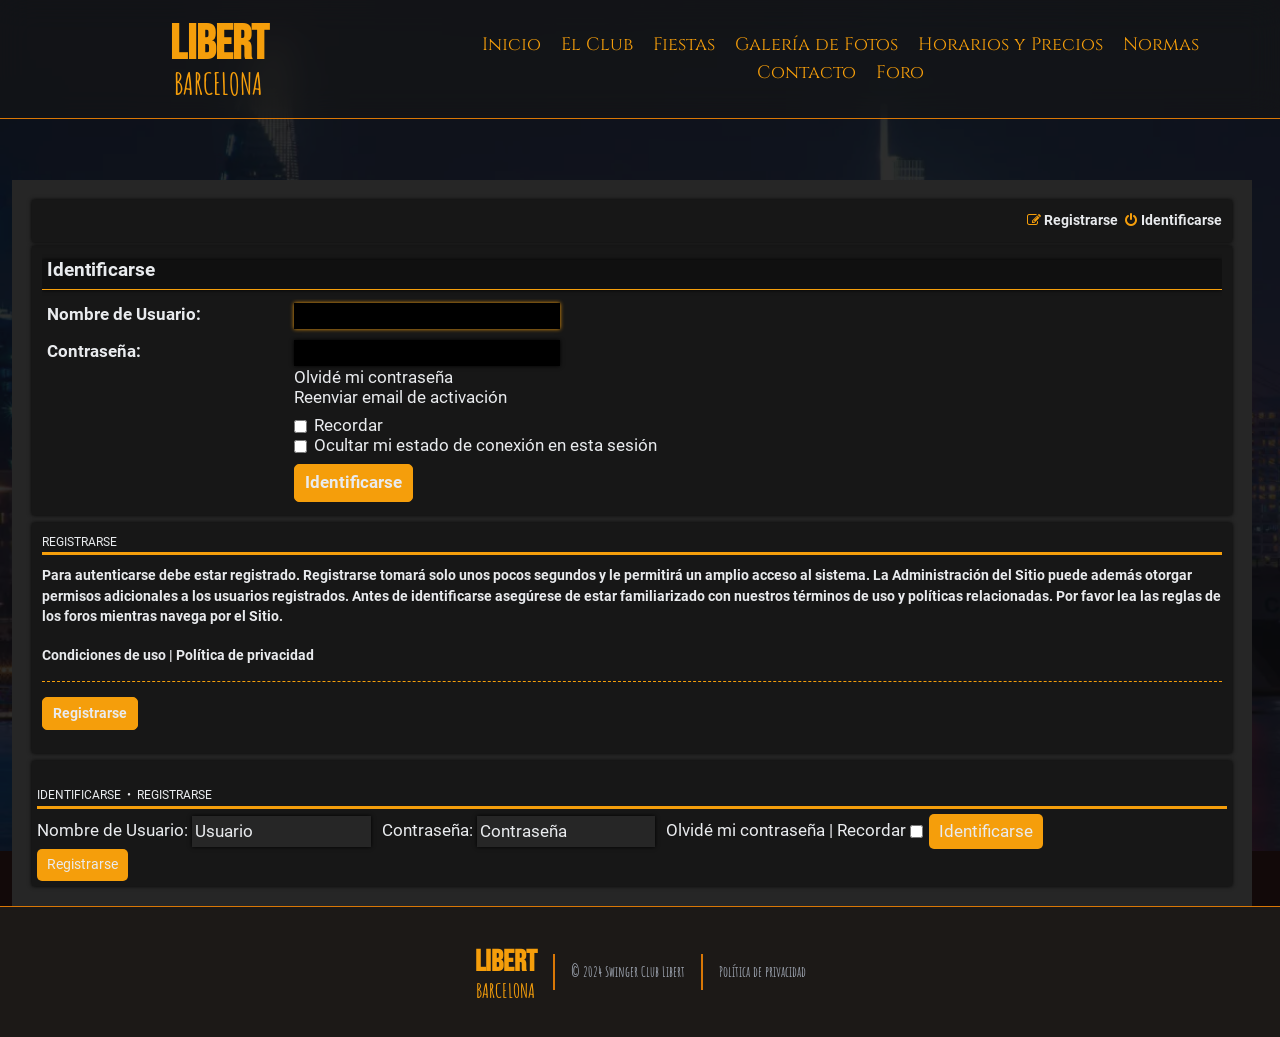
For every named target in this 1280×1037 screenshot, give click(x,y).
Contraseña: (94, 351)
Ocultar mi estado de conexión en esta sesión (475, 445)
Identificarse (79, 795)
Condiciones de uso (104, 655)
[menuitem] (1172, 221)
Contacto (806, 72)
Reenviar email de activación (400, 397)
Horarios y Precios (1010, 44)
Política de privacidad (245, 655)
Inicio (511, 44)
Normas (1161, 44)
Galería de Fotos (816, 44)
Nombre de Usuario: (124, 314)
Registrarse (90, 713)
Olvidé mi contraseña (373, 377)
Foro (900, 72)
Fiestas (684, 44)
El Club (597, 44)
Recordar (338, 425)
